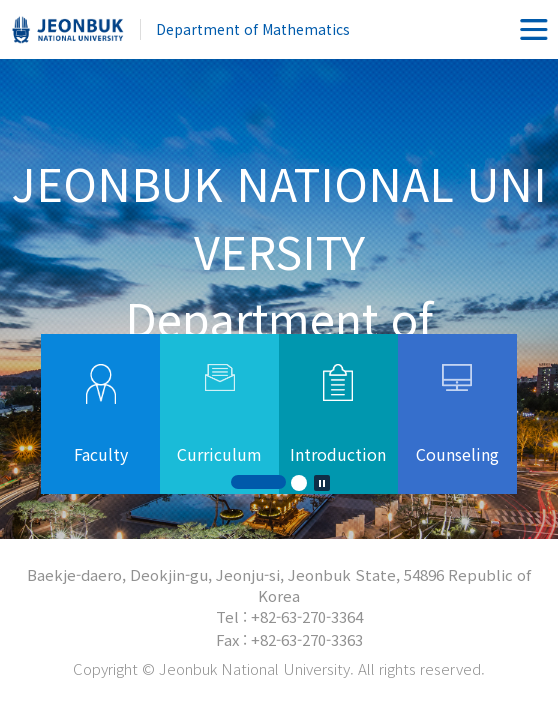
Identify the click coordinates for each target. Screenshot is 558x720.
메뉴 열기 (534, 29)
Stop (322, 483)
